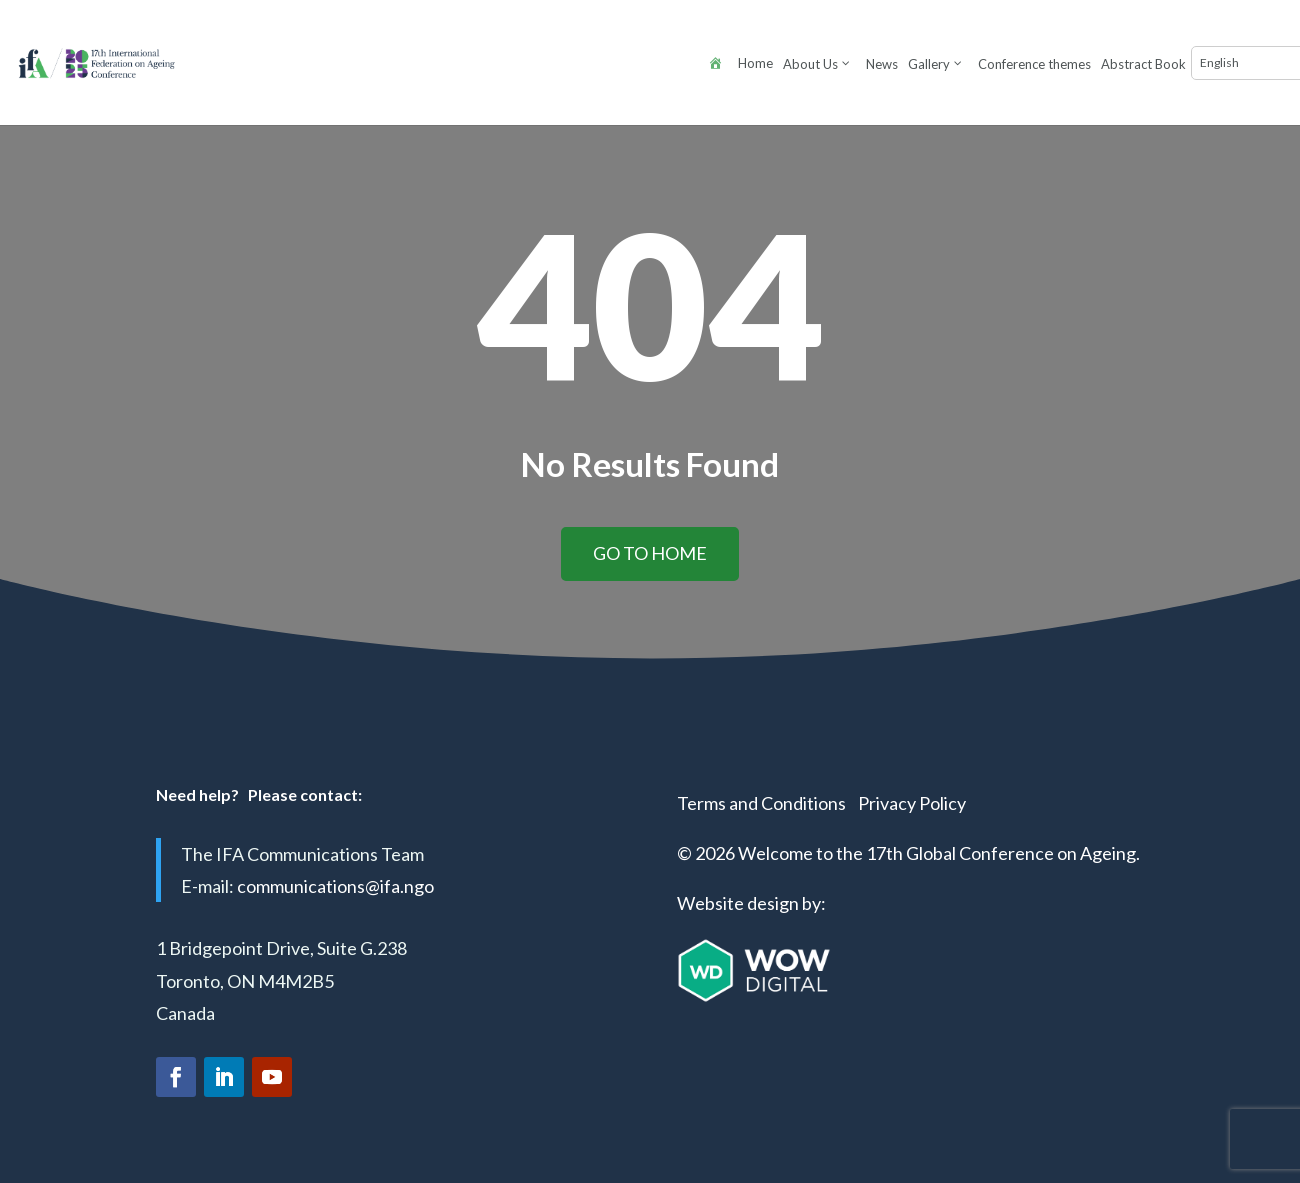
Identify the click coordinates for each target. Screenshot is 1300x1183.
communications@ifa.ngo (335, 886)
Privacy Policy (912, 803)
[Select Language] (1051, 63)
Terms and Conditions (761, 803)
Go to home (650, 553)
